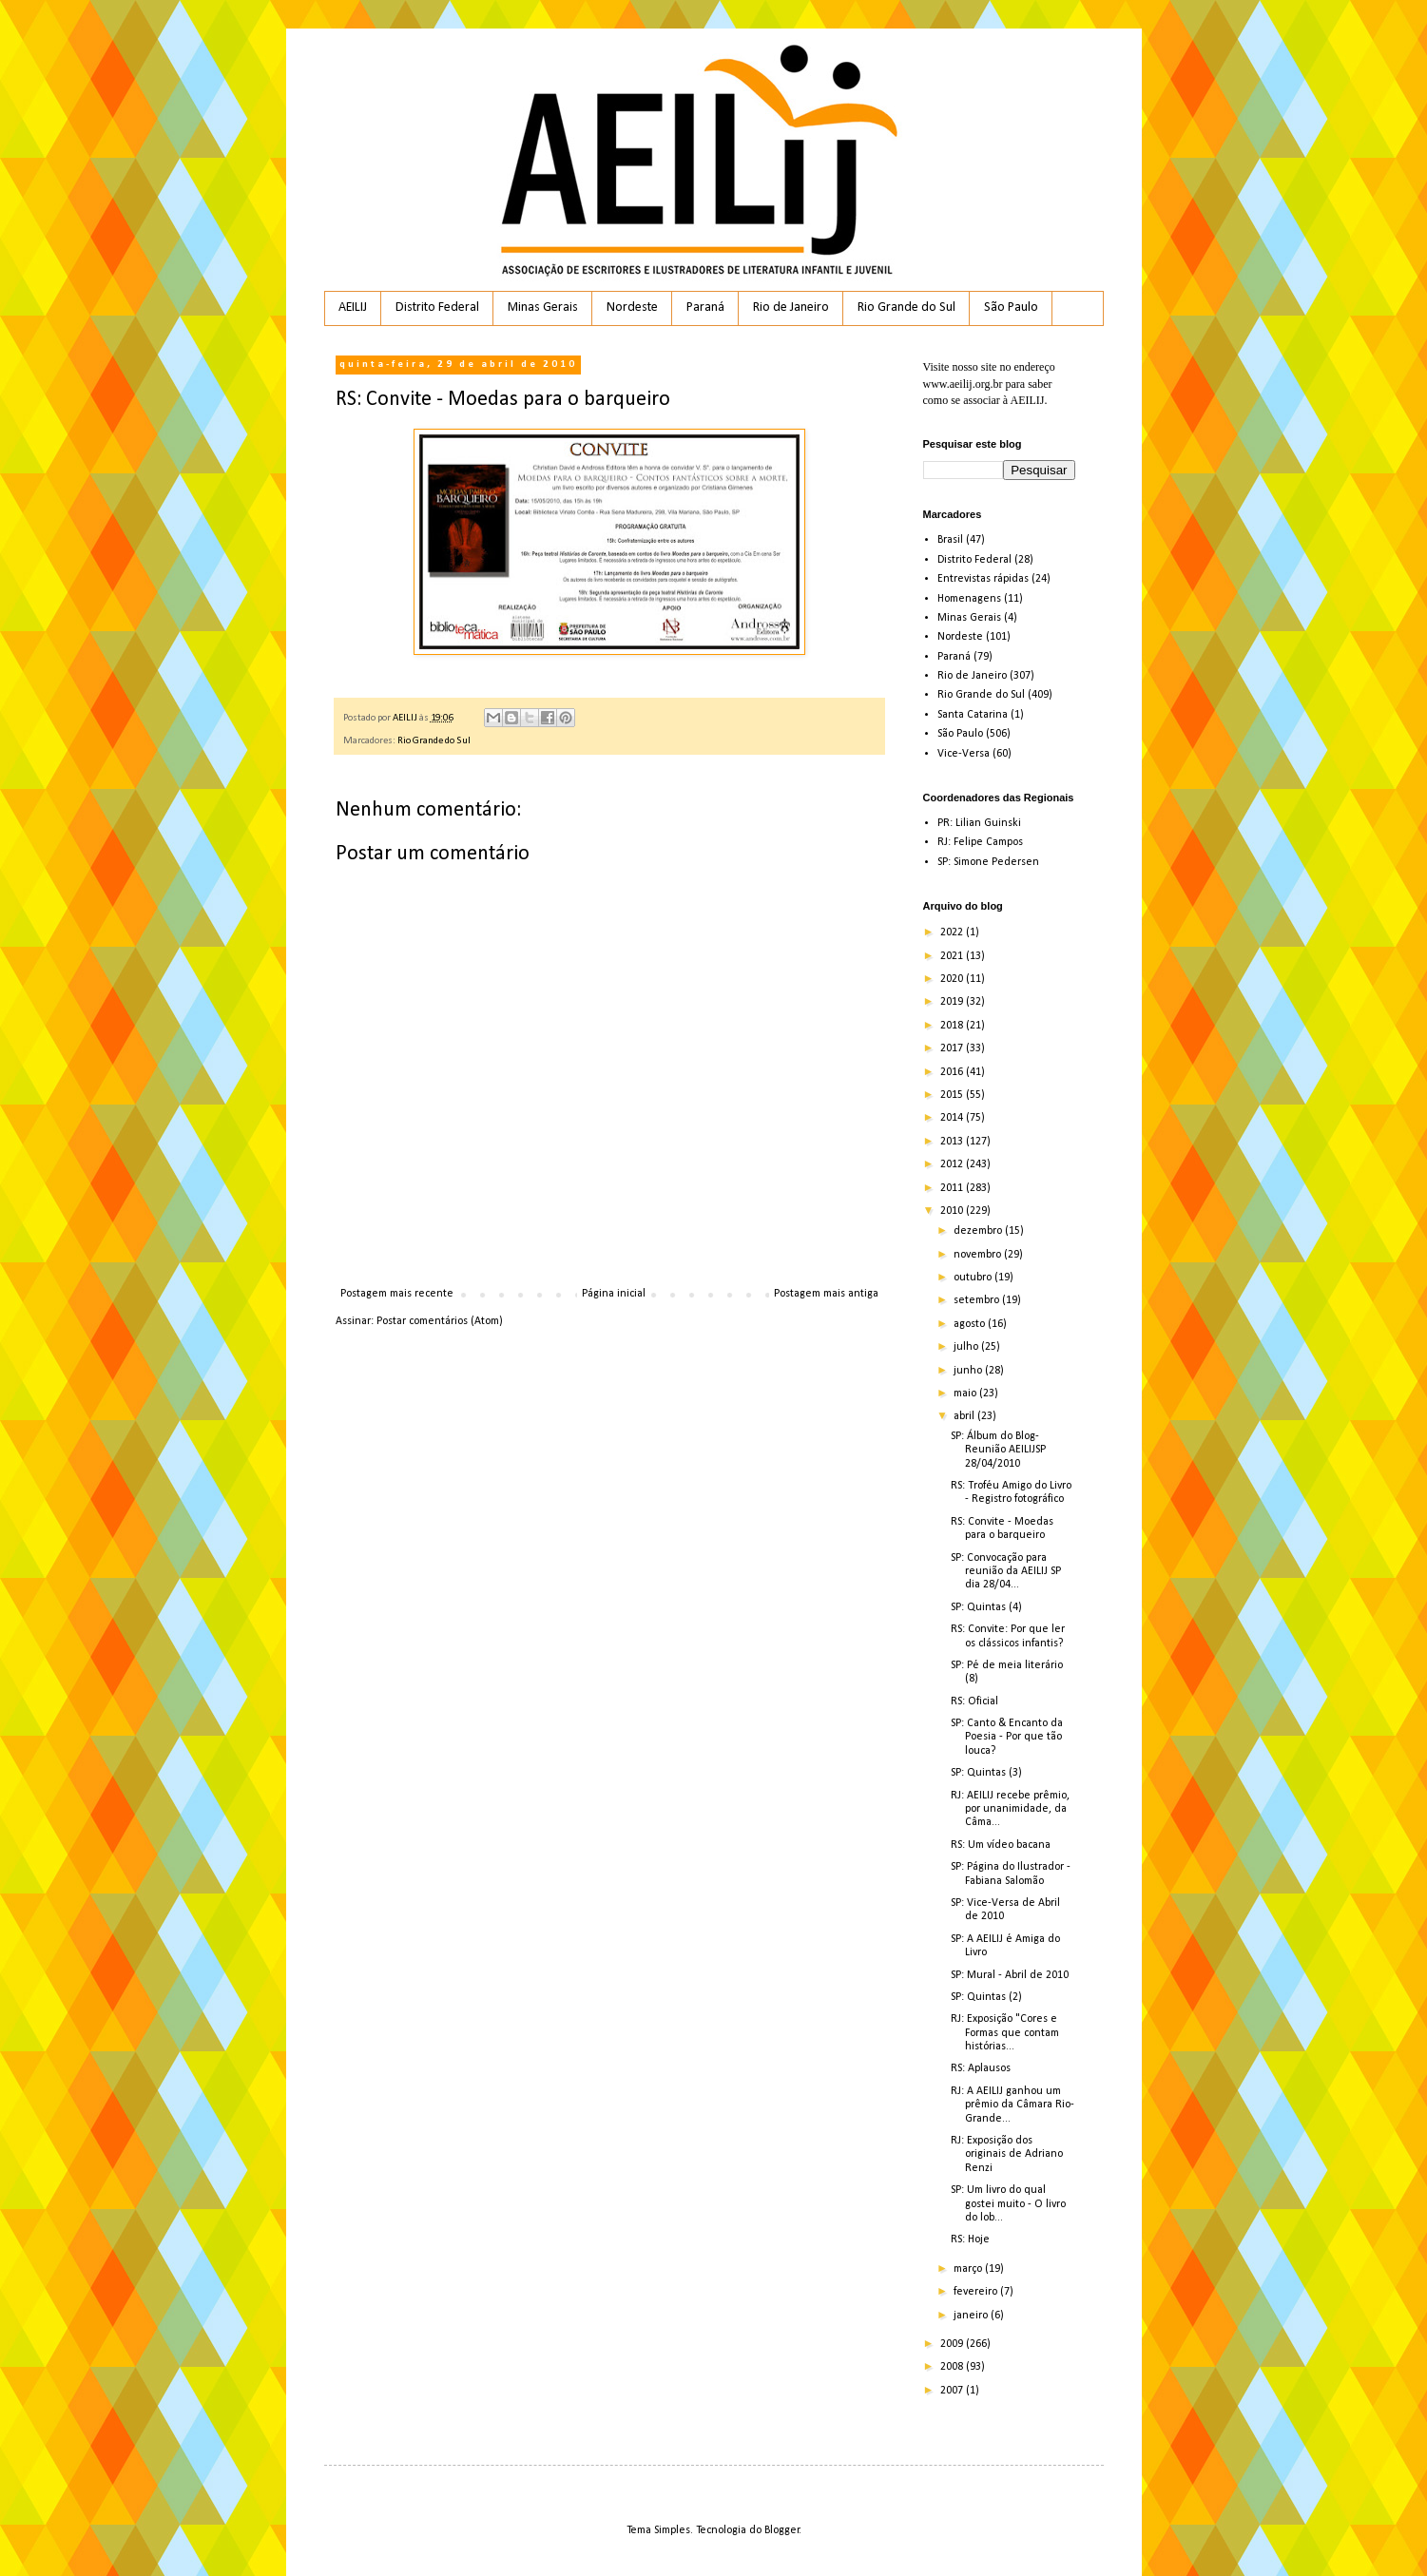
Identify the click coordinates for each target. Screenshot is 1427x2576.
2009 (953, 2344)
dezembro (979, 1231)
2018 (953, 1025)
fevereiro (977, 2291)
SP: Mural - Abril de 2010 (1010, 1975)
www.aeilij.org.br (963, 384)
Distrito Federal (437, 307)
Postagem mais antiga (826, 1293)
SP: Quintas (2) (986, 1997)
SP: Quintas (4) (986, 1607)
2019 (953, 1002)
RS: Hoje (970, 2239)
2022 (953, 932)
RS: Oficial (974, 1701)
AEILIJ (352, 307)
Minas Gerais (543, 307)
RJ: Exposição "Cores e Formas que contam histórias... (1005, 2032)
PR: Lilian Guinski (979, 823)
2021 (953, 956)
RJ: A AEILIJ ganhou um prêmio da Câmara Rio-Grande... (1012, 2105)
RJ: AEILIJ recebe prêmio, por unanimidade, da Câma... (1010, 1809)
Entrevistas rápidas (983, 579)
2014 (953, 1118)
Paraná (705, 307)
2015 (953, 1095)
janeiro (972, 2315)
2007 (953, 2390)
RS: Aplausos (981, 2068)
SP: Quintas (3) (986, 1772)
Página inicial (614, 1293)
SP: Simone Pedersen (988, 862)
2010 (953, 1211)
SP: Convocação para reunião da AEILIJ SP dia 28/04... (1006, 1571)
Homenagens (969, 599)
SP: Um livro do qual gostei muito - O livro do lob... (1008, 2203)
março (969, 2269)
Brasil (950, 540)
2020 (953, 979)
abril (965, 1416)
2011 (953, 1188)
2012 (953, 1164)
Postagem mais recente (396, 1293)
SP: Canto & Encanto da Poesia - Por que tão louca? (1007, 1737)
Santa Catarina (972, 715)
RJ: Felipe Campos (980, 842)
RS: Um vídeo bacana (1001, 1845)
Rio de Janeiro (791, 307)
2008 (953, 2367)
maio (966, 1393)
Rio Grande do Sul (906, 307)
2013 (953, 1141)
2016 (953, 1072)
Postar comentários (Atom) (439, 1321)
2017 (953, 1048)
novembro (979, 1254)
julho (967, 1347)
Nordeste (632, 307)
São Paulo (1011, 307)
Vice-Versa (963, 753)
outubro (974, 1277)
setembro (978, 1300)
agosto (971, 1324)
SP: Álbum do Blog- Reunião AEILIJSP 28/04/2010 (998, 1450)
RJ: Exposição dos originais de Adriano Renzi (1007, 2154)
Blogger (782, 2530)
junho (969, 1370)
